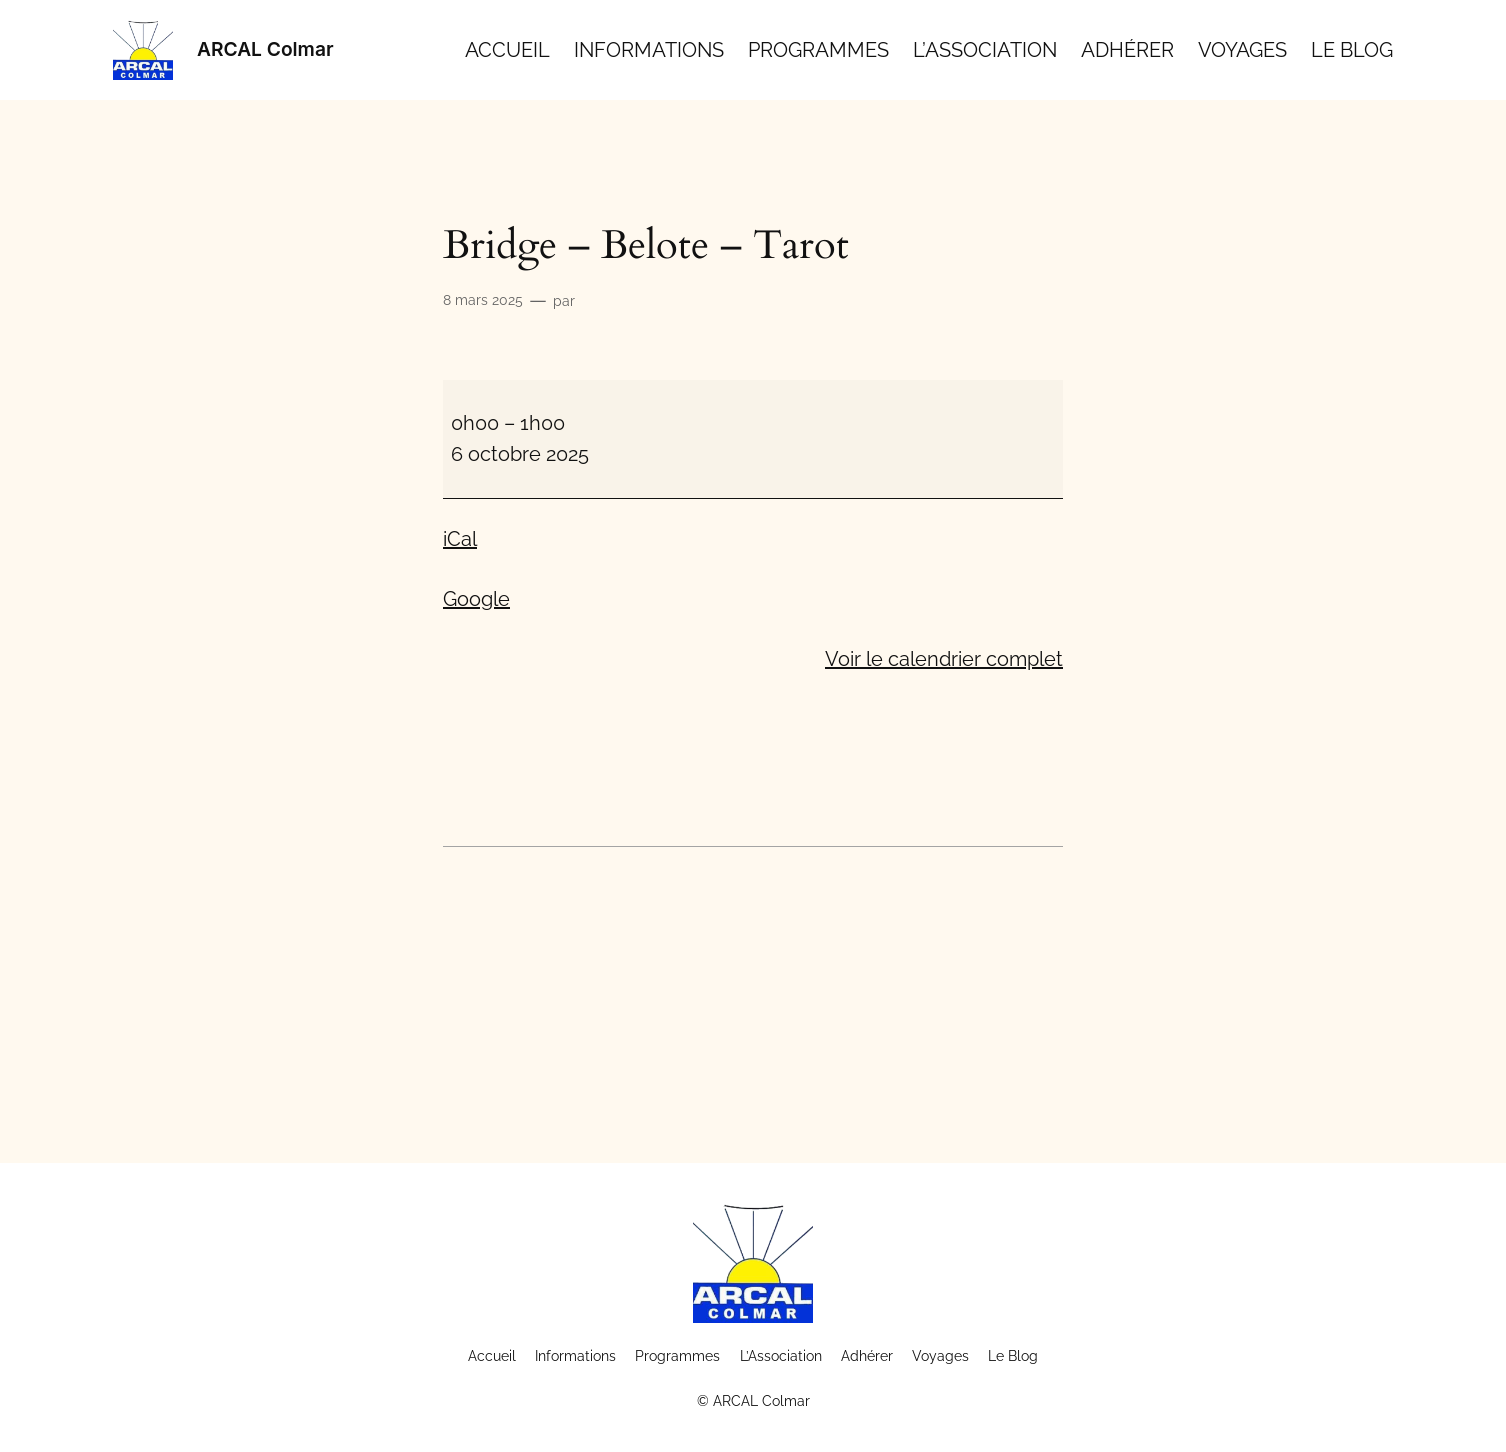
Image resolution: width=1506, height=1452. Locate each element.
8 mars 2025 (483, 299)
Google (476, 599)
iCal (460, 539)
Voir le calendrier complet (944, 659)
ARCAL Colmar (265, 49)
